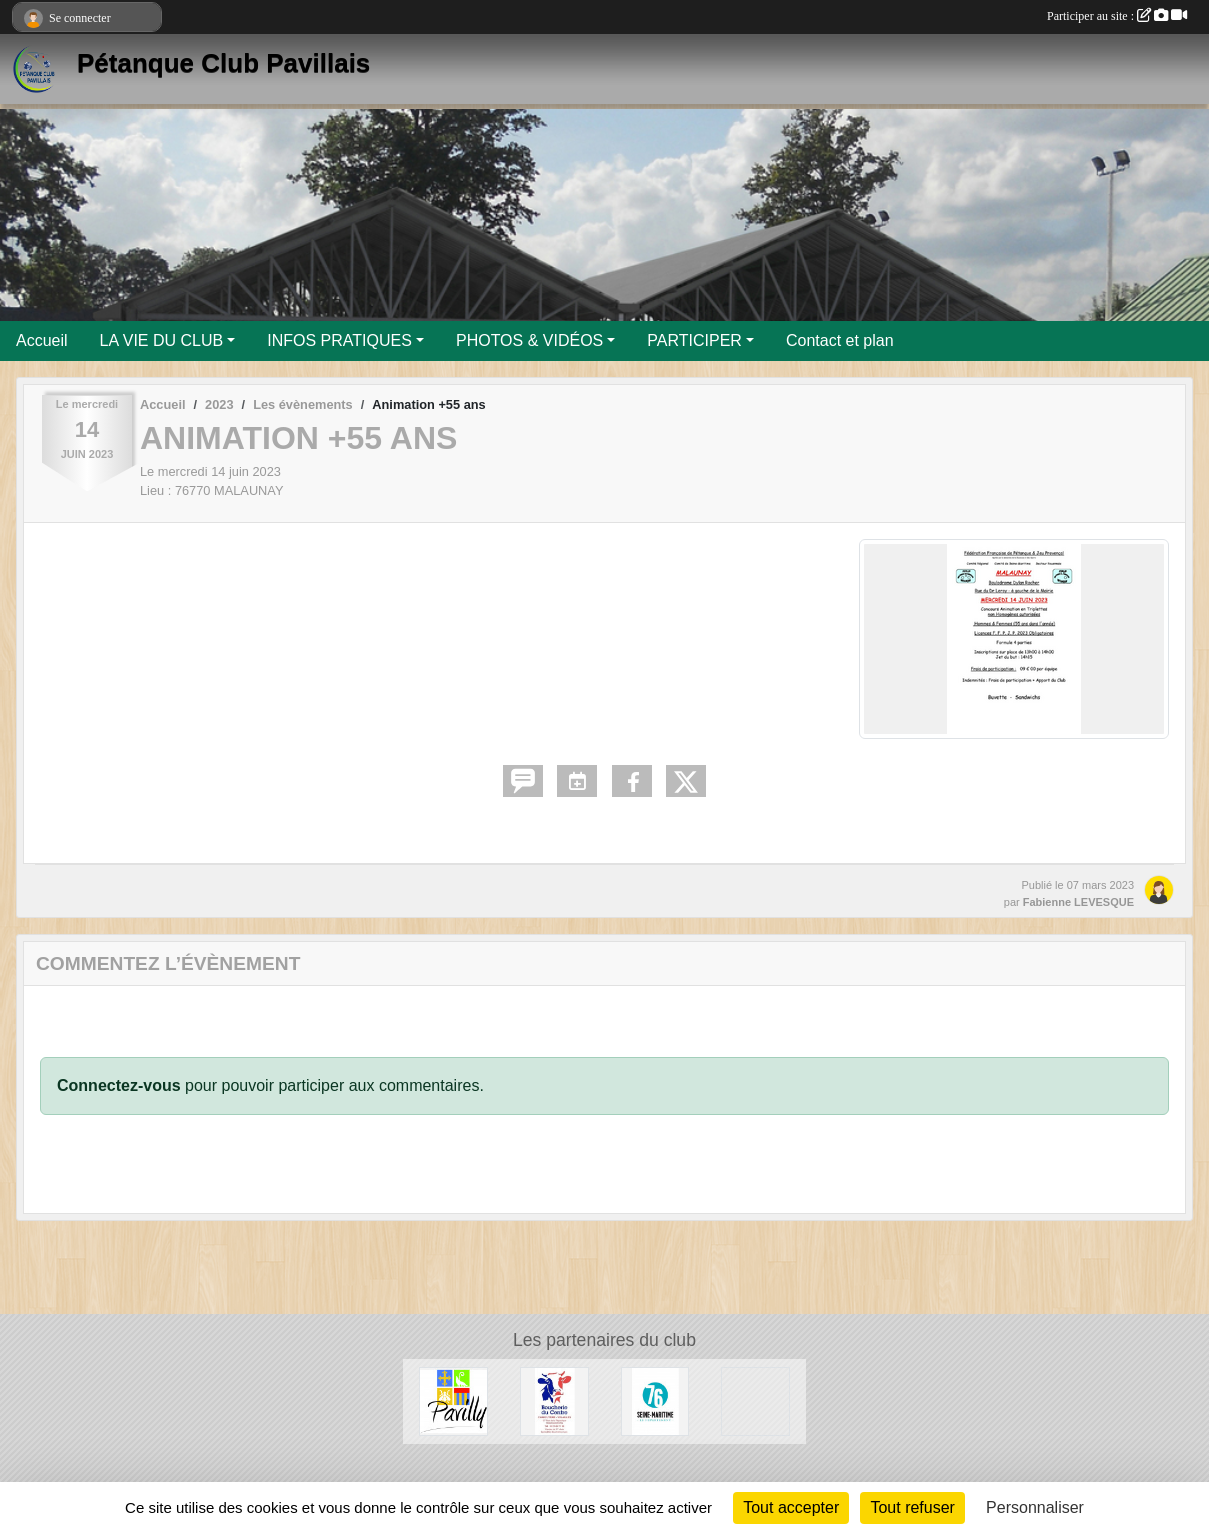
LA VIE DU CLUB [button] (162, 340)
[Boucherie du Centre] (554, 1400)
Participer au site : (1117, 16)
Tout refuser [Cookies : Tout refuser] (912, 1507)
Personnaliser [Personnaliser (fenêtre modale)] (1035, 1507)
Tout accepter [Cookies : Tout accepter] (791, 1507)
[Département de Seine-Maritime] (655, 1400)
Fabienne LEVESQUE (1078, 902)
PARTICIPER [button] (694, 340)
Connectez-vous (119, 1085)
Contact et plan (840, 340)
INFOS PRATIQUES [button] (339, 340)
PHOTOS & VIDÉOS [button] (529, 340)
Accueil (42, 340)
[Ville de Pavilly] (453, 1400)
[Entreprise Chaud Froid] (755, 1400)
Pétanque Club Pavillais (223, 63)
